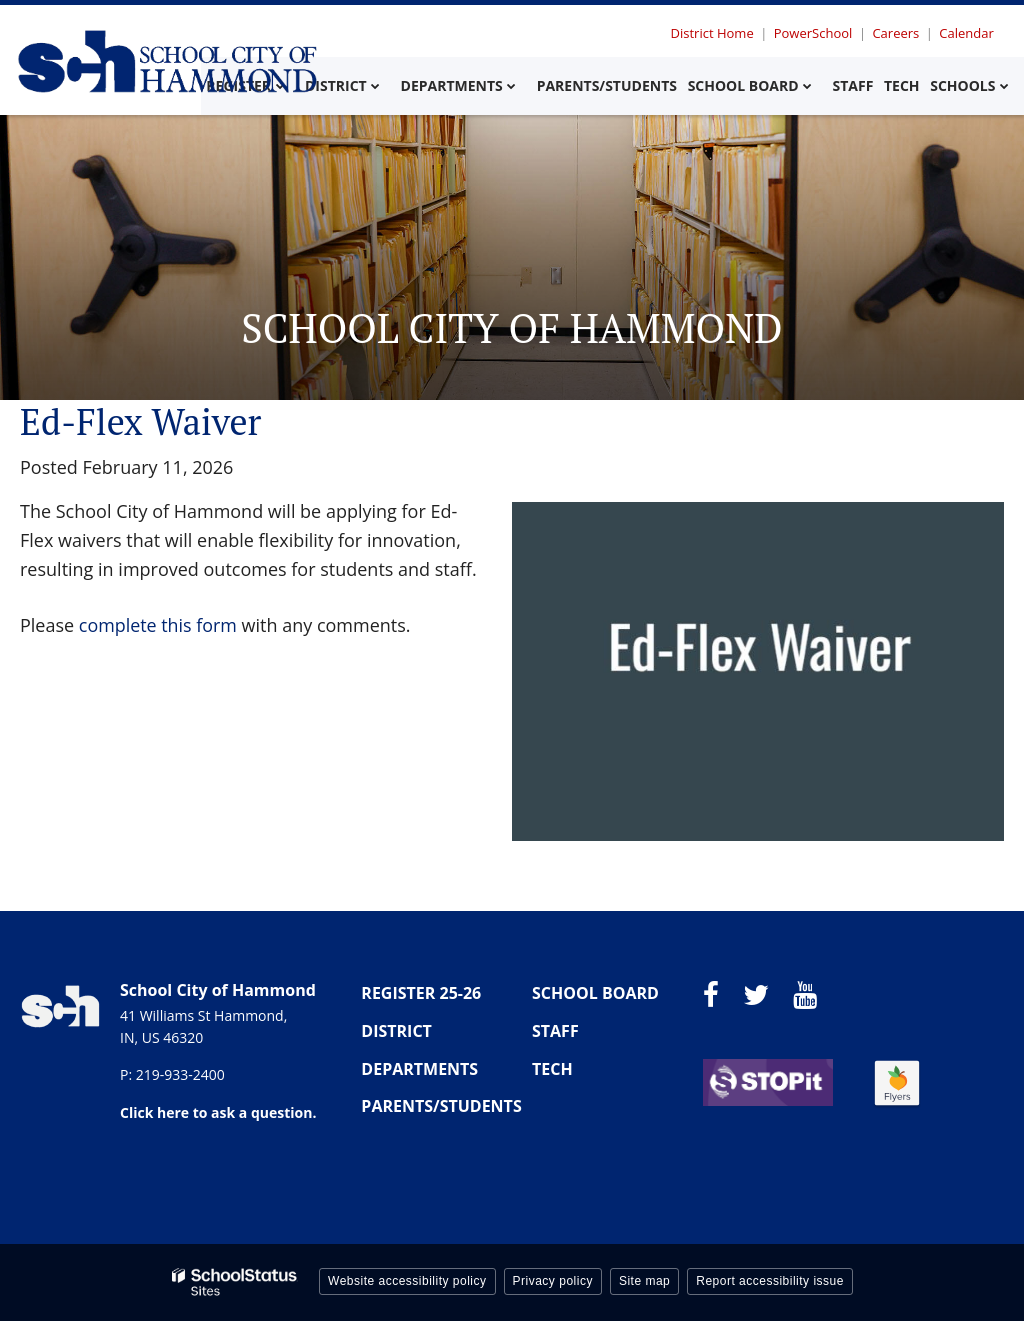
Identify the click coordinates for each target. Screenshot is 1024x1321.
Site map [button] (644, 1281)
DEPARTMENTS (419, 1069)
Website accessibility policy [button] (407, 1281)
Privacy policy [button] (553, 1281)
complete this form (158, 625)
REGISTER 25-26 (421, 993)
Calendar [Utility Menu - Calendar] (967, 33)
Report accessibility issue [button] (770, 1281)
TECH (552, 1069)
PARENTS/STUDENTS (441, 1106)
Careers (897, 33)
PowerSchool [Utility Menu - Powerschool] (815, 33)
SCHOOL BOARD (595, 993)
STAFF (555, 1031)
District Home (715, 33)
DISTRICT (396, 1031)
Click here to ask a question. (218, 1112)
